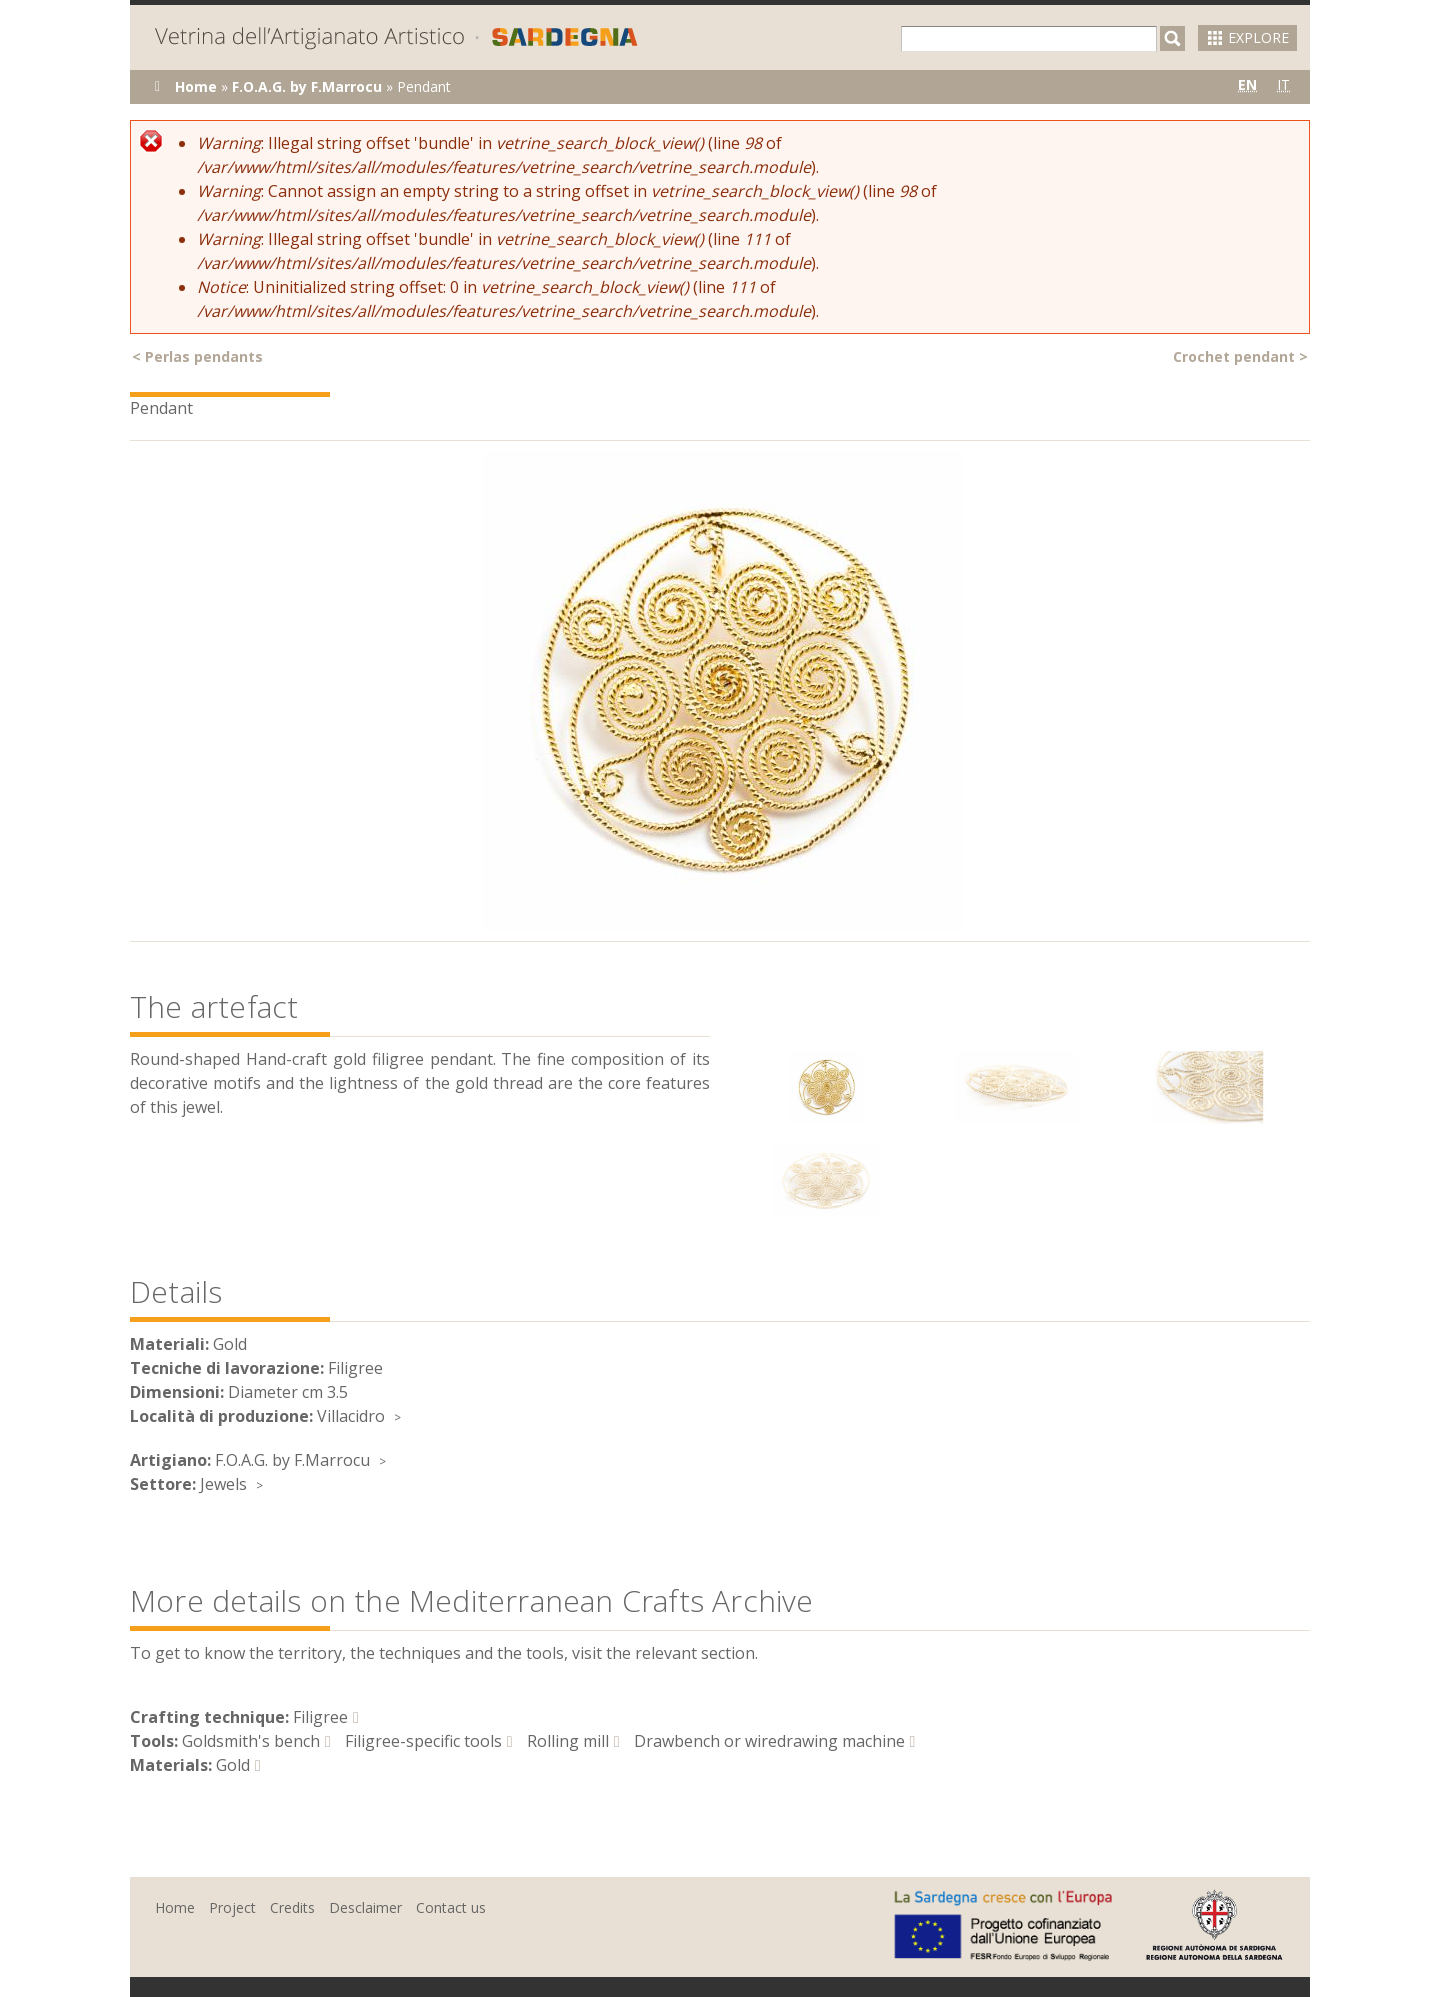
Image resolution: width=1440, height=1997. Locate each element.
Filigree (320, 1717)
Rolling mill (568, 1741)
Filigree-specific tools (423, 1741)
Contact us (451, 1907)
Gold (233, 1765)
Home (196, 86)
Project (232, 1907)
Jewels (223, 1484)
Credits (292, 1907)
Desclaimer (365, 1907)
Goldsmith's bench (251, 1741)
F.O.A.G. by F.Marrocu (307, 86)
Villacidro (351, 1416)
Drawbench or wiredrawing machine (769, 1741)
